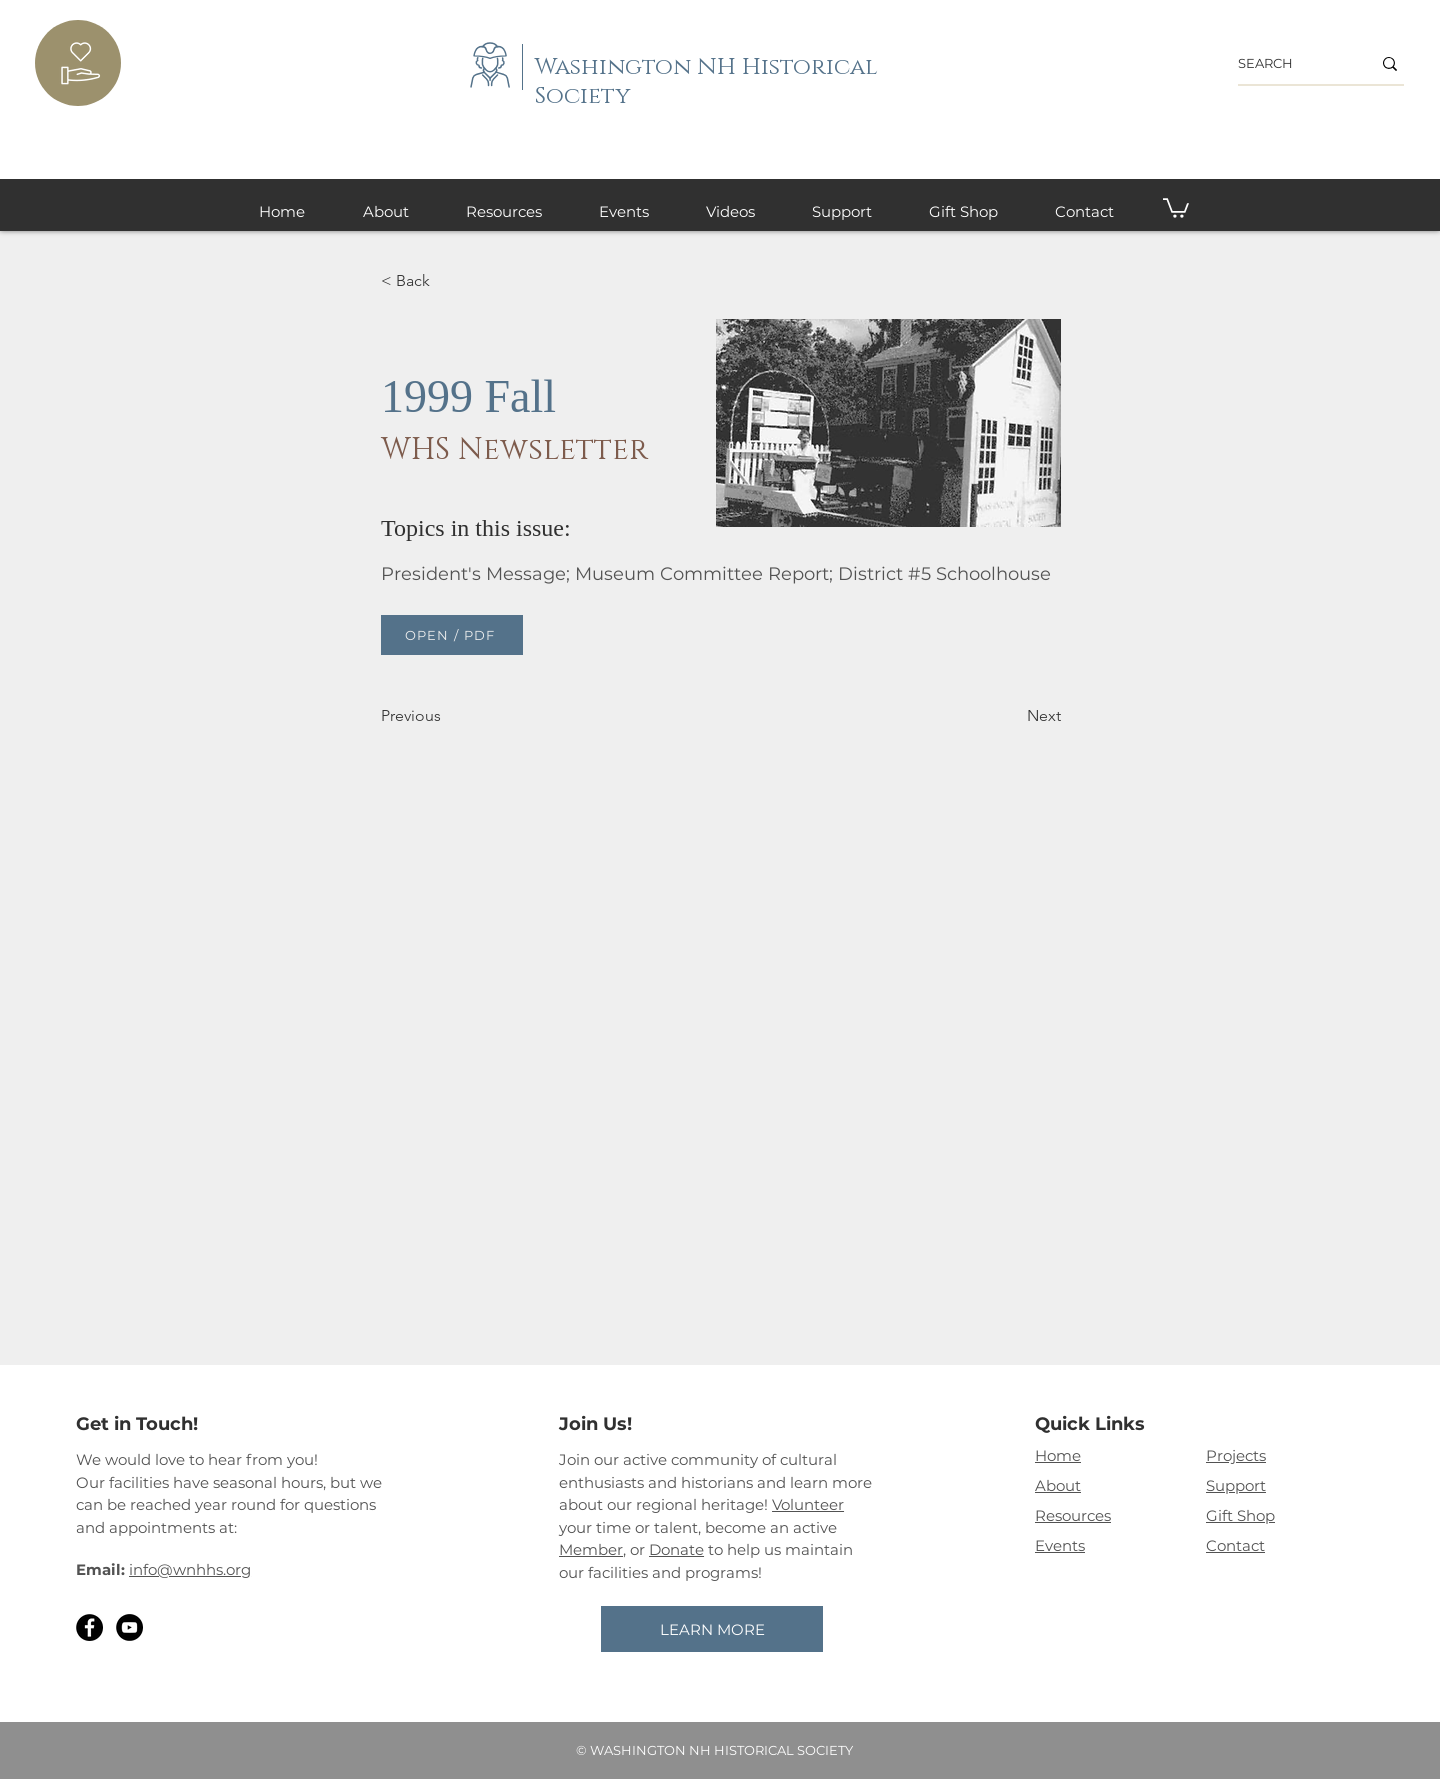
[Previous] (447, 716)
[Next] (1011, 716)
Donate (676, 1549)
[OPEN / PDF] (452, 635)
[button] (1176, 207)
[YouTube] (129, 1627)
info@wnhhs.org (190, 1569)
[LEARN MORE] (712, 1629)
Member (591, 1549)
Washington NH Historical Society (706, 82)
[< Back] (447, 281)
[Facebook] (89, 1627)
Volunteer (808, 1504)
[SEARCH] (1289, 63)
